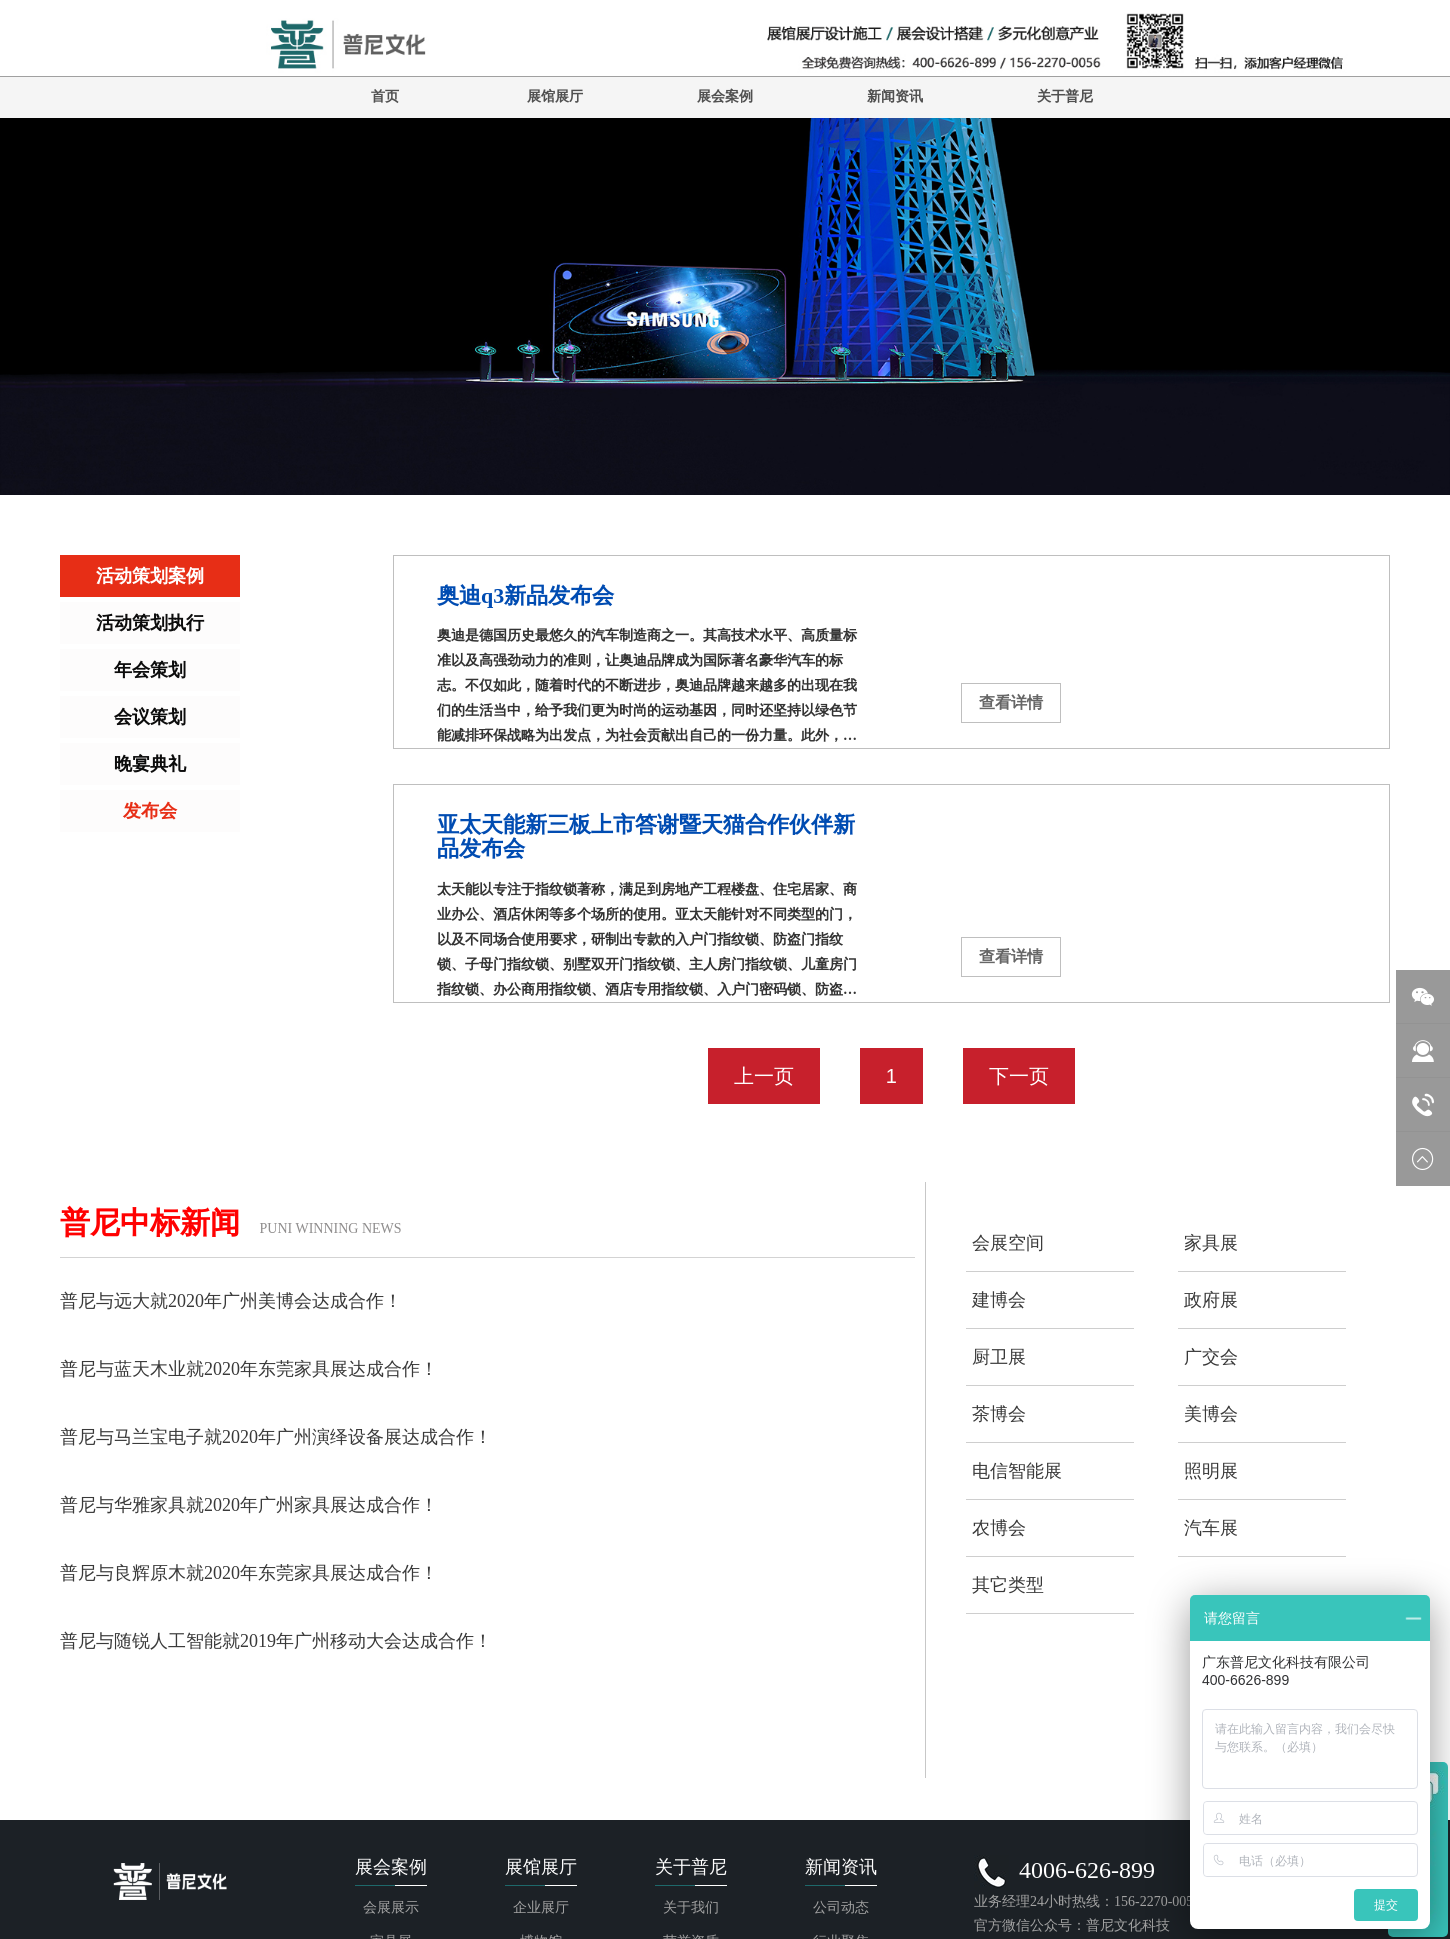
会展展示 (391, 1907)
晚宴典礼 (150, 764)
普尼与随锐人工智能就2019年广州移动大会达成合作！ (276, 1641)
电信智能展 (1017, 1471)
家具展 (1211, 1243)
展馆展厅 (555, 96)
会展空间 (1008, 1243)
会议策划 (150, 717)
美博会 (1211, 1414)
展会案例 (725, 96)
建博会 (999, 1300)
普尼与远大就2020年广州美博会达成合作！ (231, 1301)
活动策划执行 (150, 623)
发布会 (150, 811)
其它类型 (1008, 1585)
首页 (385, 96)
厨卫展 (999, 1357)
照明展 (1211, 1471)
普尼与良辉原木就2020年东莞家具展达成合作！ (249, 1573)
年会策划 (150, 670)
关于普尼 (1065, 96)
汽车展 (1211, 1528)
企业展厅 (541, 1907)
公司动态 (841, 1907)
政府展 (1211, 1300)
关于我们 (691, 1907)
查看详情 (1011, 702)
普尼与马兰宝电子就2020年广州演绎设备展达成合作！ (276, 1437)
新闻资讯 (895, 96)
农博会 (999, 1528)
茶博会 (999, 1414)
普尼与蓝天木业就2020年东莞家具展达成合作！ (249, 1369)
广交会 (1211, 1357)
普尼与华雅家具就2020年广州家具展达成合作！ (249, 1505)
